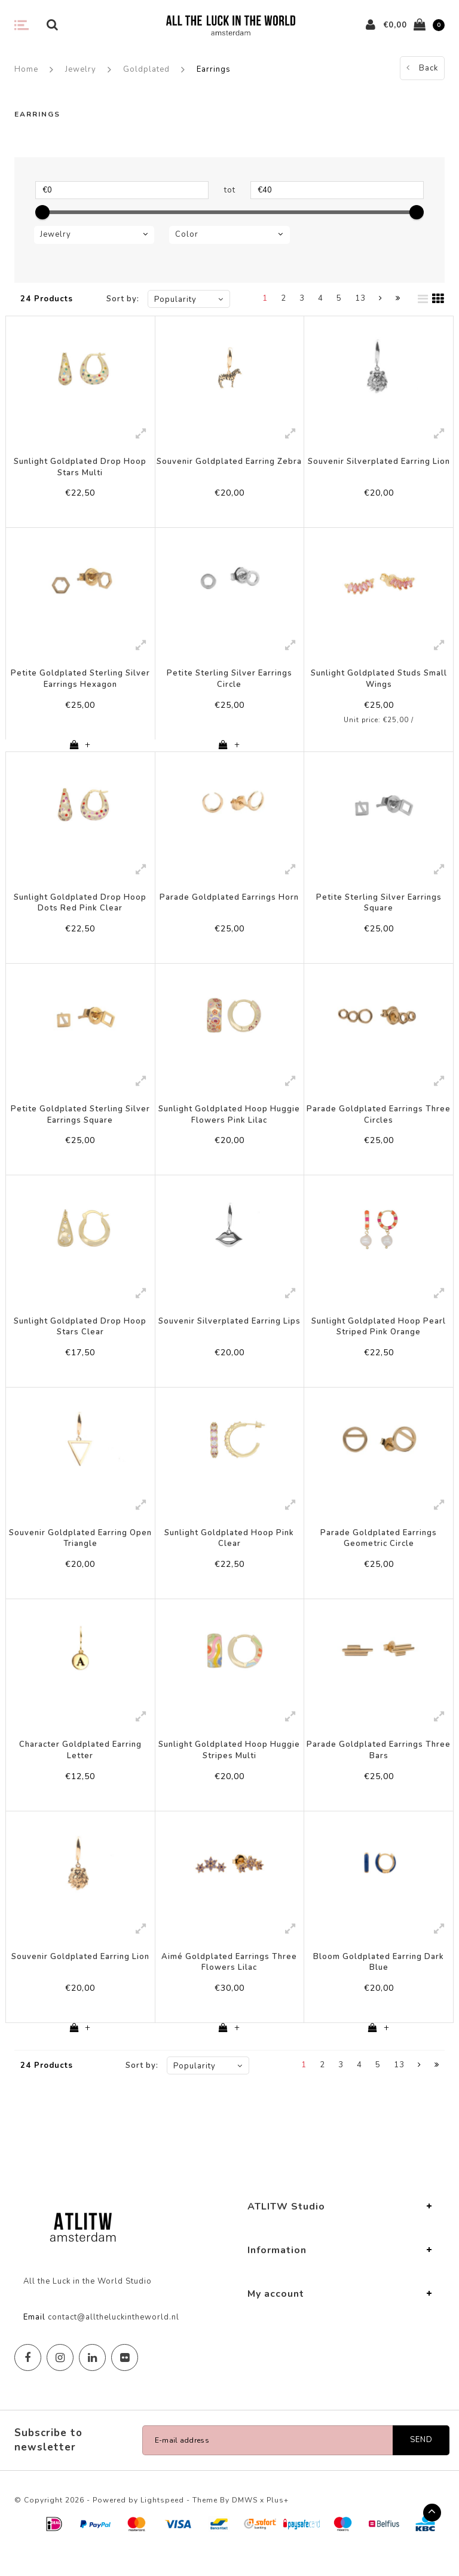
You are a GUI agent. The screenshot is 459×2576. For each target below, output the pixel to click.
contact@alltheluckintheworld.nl (113, 2339)
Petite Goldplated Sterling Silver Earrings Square (80, 1123)
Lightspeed (162, 2522)
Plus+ (278, 2522)
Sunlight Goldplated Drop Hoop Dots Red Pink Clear (80, 908)
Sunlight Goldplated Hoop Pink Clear (229, 1552)
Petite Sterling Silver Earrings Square (379, 908)
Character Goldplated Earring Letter (80, 1767)
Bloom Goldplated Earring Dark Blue (378, 1981)
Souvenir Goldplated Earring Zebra (229, 461)
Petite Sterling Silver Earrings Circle (229, 682)
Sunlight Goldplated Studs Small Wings (379, 682)
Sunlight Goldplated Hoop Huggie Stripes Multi (229, 1767)
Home (26, 69)
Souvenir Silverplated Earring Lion (379, 461)
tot (229, 190)
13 (360, 298)
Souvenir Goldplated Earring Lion (80, 1975)
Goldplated (146, 69)
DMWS (245, 2522)
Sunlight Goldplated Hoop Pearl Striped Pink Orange (378, 1338)
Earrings (214, 69)
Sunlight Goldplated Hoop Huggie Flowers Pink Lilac (229, 1123)
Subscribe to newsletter (48, 2462)
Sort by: (122, 299)
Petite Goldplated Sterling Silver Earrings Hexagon (80, 682)
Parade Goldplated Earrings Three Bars (379, 1767)
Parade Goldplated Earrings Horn (229, 902)
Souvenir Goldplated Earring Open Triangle (80, 1552)
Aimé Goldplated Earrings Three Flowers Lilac (229, 1981)
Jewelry (80, 69)
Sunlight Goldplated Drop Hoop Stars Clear (80, 1338)
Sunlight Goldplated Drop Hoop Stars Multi (80, 467)
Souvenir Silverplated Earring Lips (229, 1332)
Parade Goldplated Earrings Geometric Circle (378, 1552)
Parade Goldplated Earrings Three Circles (379, 1123)
